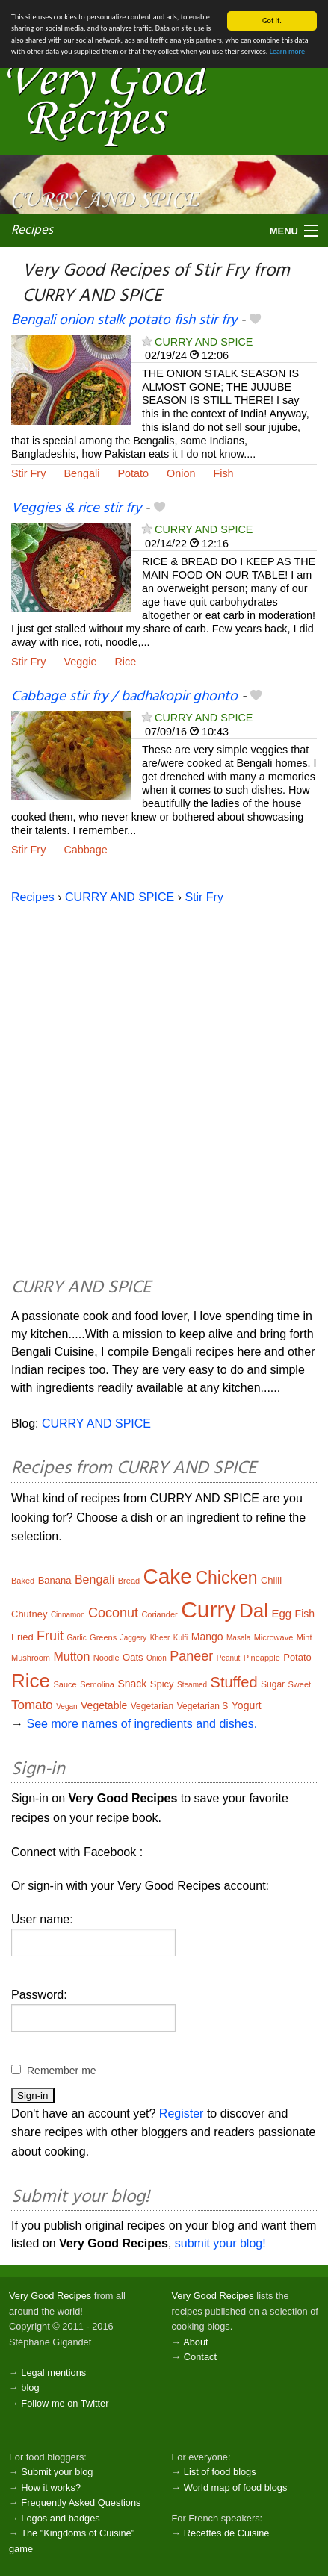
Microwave (274, 1637)
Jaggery (133, 1638)
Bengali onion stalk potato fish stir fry (124, 320)
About (195, 2342)
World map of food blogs (235, 2487)
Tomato (32, 1705)
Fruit (50, 1635)
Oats (133, 1657)
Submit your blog (57, 2471)
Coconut (113, 1612)
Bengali (81, 473)
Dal (253, 1610)
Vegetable (104, 1705)
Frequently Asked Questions (80, 2502)
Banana (55, 1580)
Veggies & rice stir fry (76, 508)
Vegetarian (152, 1706)
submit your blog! (220, 2243)
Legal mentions (53, 2372)
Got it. (272, 20)
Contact (200, 2356)
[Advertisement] (164, 1088)
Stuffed (234, 1682)
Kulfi (180, 1638)
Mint (304, 1637)
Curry (208, 1609)
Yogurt (247, 1705)
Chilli (271, 1580)
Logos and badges (60, 2518)
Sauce (64, 1684)
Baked (22, 1580)
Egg (281, 1613)
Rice (125, 662)
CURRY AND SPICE (204, 341)
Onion (181, 473)
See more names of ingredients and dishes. (141, 1723)
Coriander (159, 1614)
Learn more (287, 51)
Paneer (191, 1656)
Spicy (162, 1684)
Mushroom (30, 1657)
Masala (238, 1638)
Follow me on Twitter (64, 2403)
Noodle (106, 1657)
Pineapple (262, 1657)
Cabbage (85, 850)
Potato (133, 473)
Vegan (66, 1706)
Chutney (29, 1614)
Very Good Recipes (50, 2295)
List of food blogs (220, 2471)
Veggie (80, 662)
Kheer (160, 1638)
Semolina (97, 1684)
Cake (167, 1576)
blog (30, 2387)
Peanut (229, 1658)
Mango (207, 1637)
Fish (223, 473)
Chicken (226, 1577)
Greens (103, 1637)
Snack (131, 1684)
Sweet (300, 1684)
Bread (129, 1580)
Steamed (192, 1685)
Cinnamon (68, 1615)
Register (181, 2113)
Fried (22, 1637)
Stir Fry (28, 473)
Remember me (61, 2070)
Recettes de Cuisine (227, 2533)
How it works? (51, 2487)
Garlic (77, 1638)
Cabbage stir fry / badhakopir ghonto (124, 696)
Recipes (32, 230)
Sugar (273, 1684)
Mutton (71, 1656)
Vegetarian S (203, 1706)
